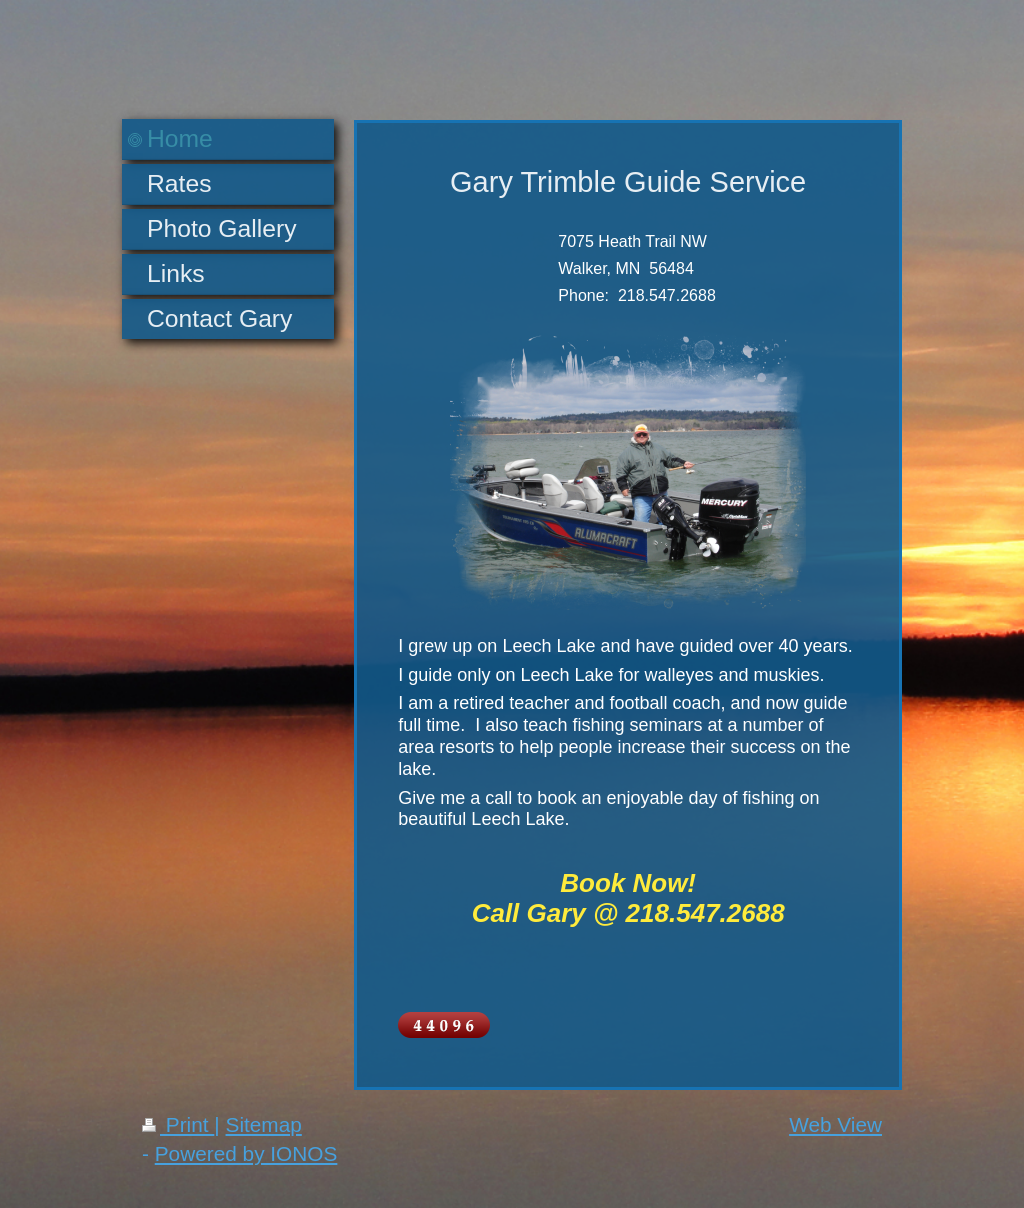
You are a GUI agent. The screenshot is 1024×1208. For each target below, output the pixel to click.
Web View (835, 1124)
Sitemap (264, 1124)
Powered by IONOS (246, 1153)
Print (178, 1124)
